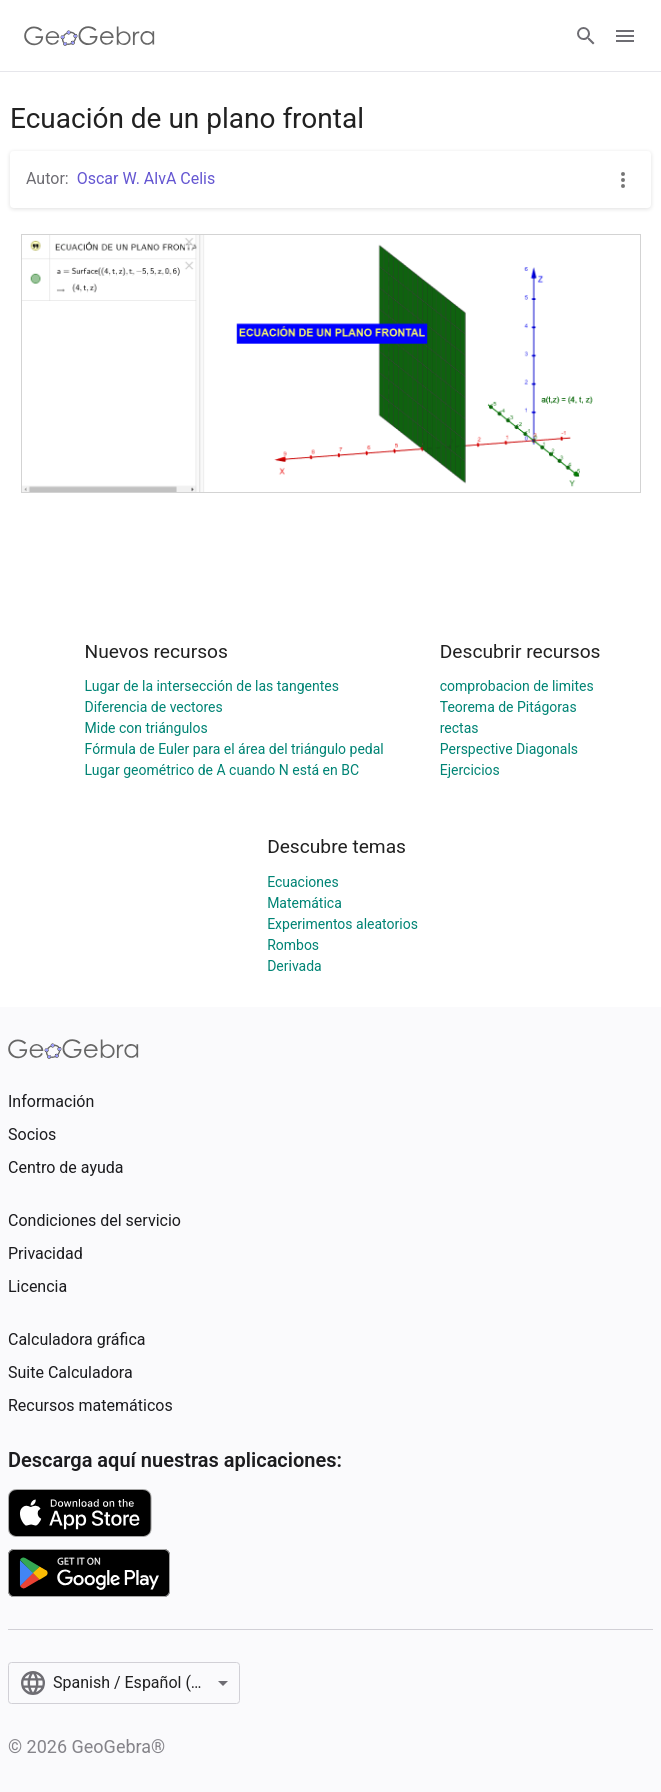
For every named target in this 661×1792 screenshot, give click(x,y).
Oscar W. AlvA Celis (146, 178)
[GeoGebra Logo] (89, 36)
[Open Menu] (625, 36)
